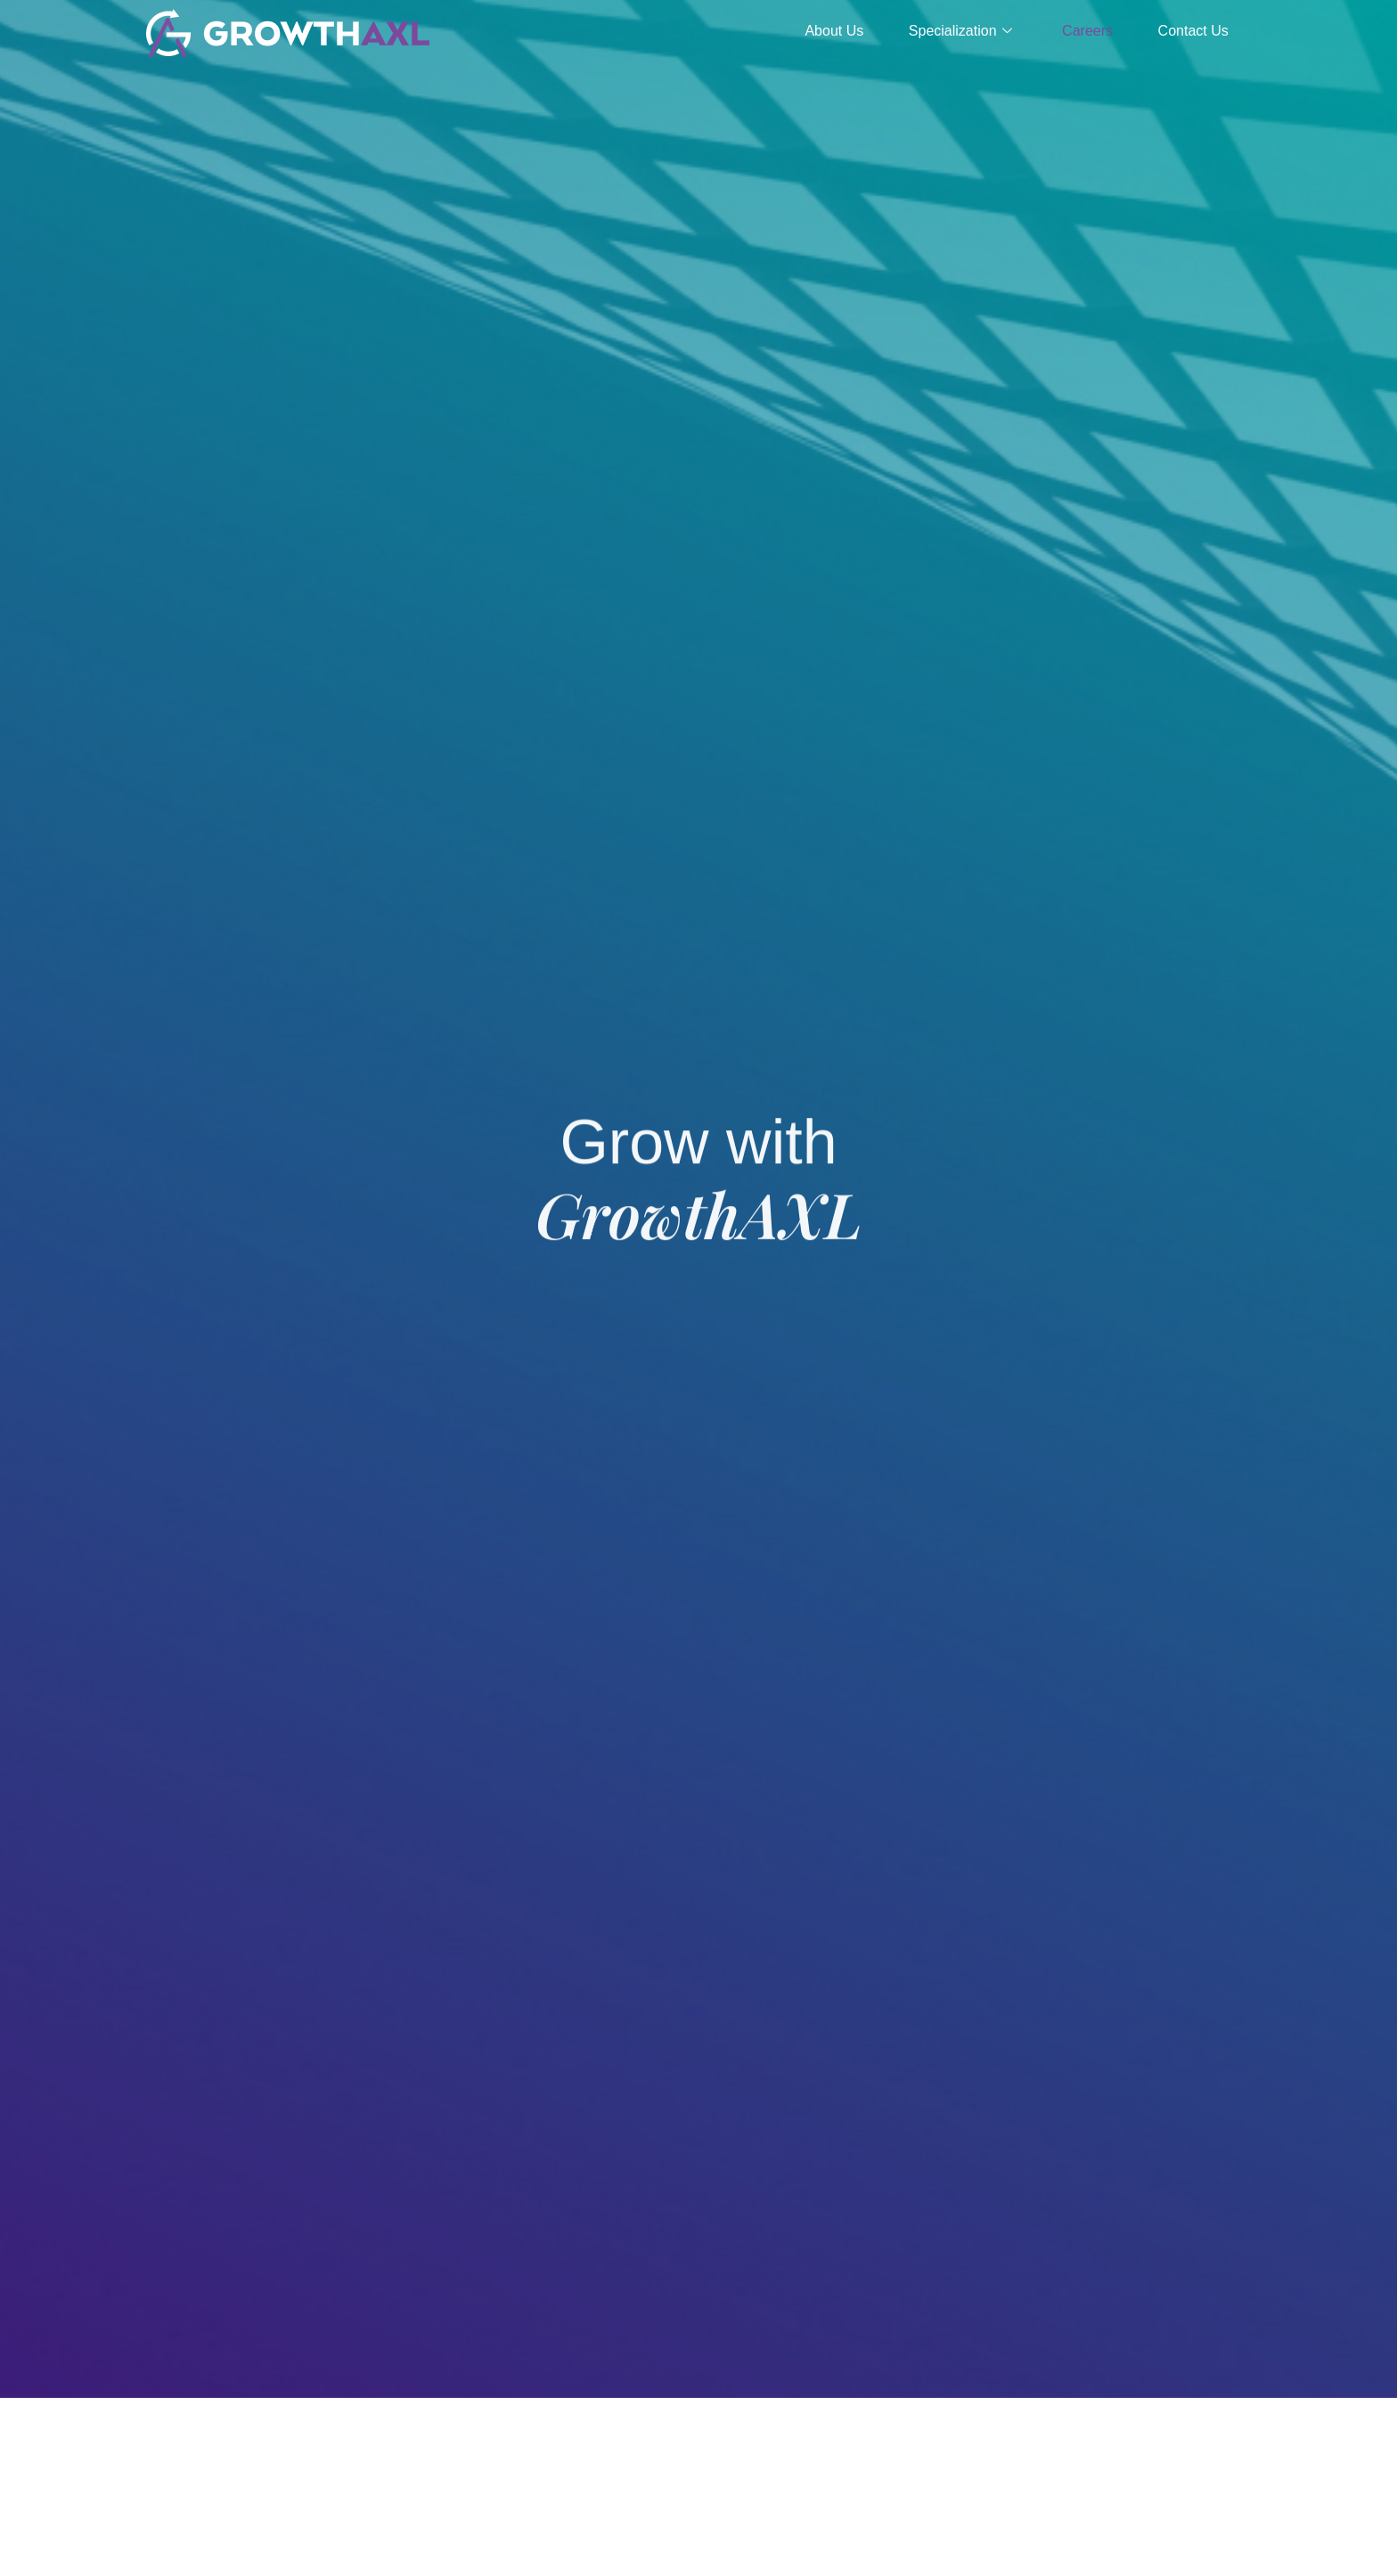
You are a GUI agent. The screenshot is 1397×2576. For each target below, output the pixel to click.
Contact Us (1189, 30)
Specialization (939, 31)
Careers (1075, 30)
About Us (804, 30)
